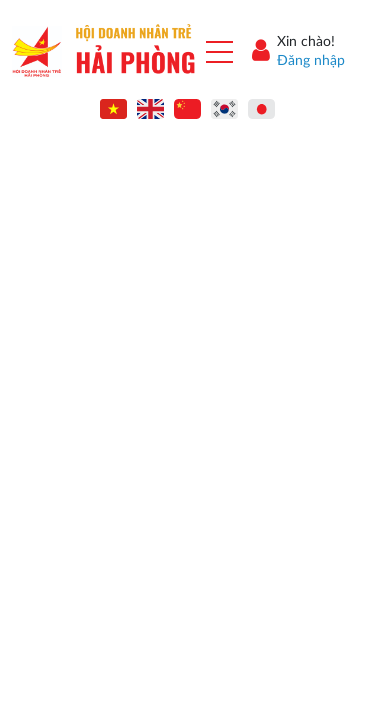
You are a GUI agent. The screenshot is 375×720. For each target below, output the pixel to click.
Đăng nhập (311, 61)
